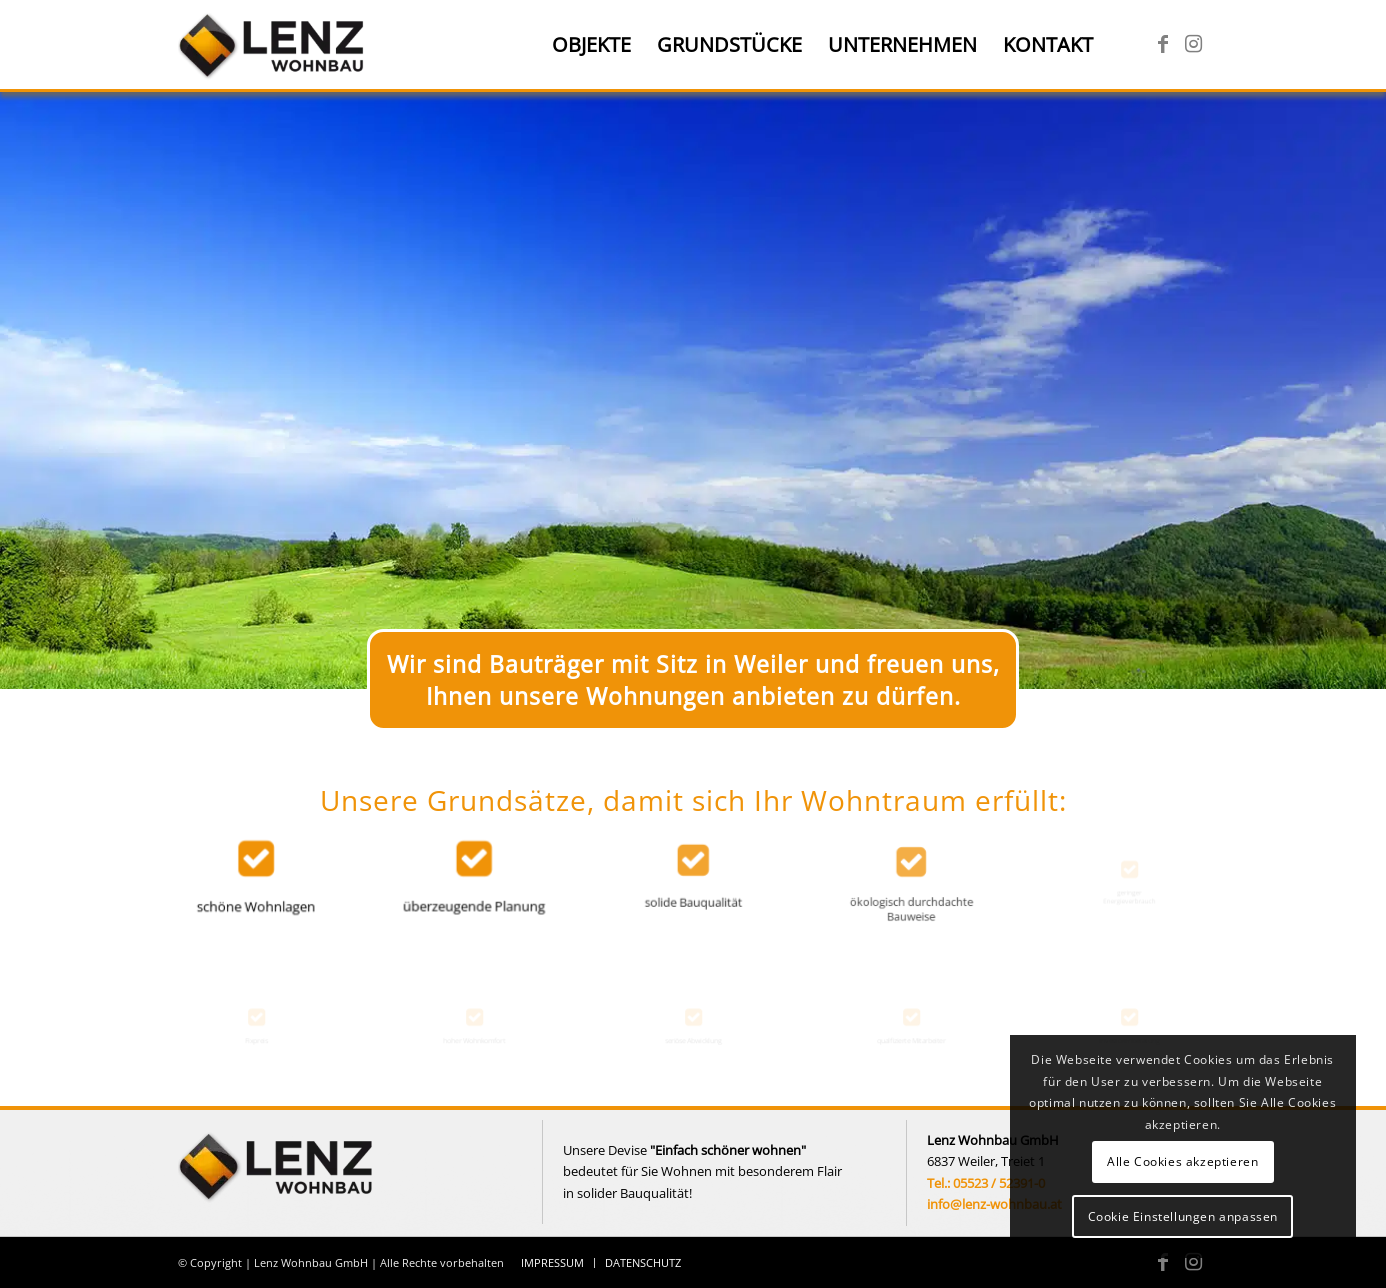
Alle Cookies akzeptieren (1182, 1161)
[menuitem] (591, 45)
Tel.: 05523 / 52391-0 (986, 1183)
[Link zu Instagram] (1193, 44)
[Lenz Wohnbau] (273, 45)
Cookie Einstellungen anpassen (1183, 1216)
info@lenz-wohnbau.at (994, 1204)
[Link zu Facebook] (1163, 44)
